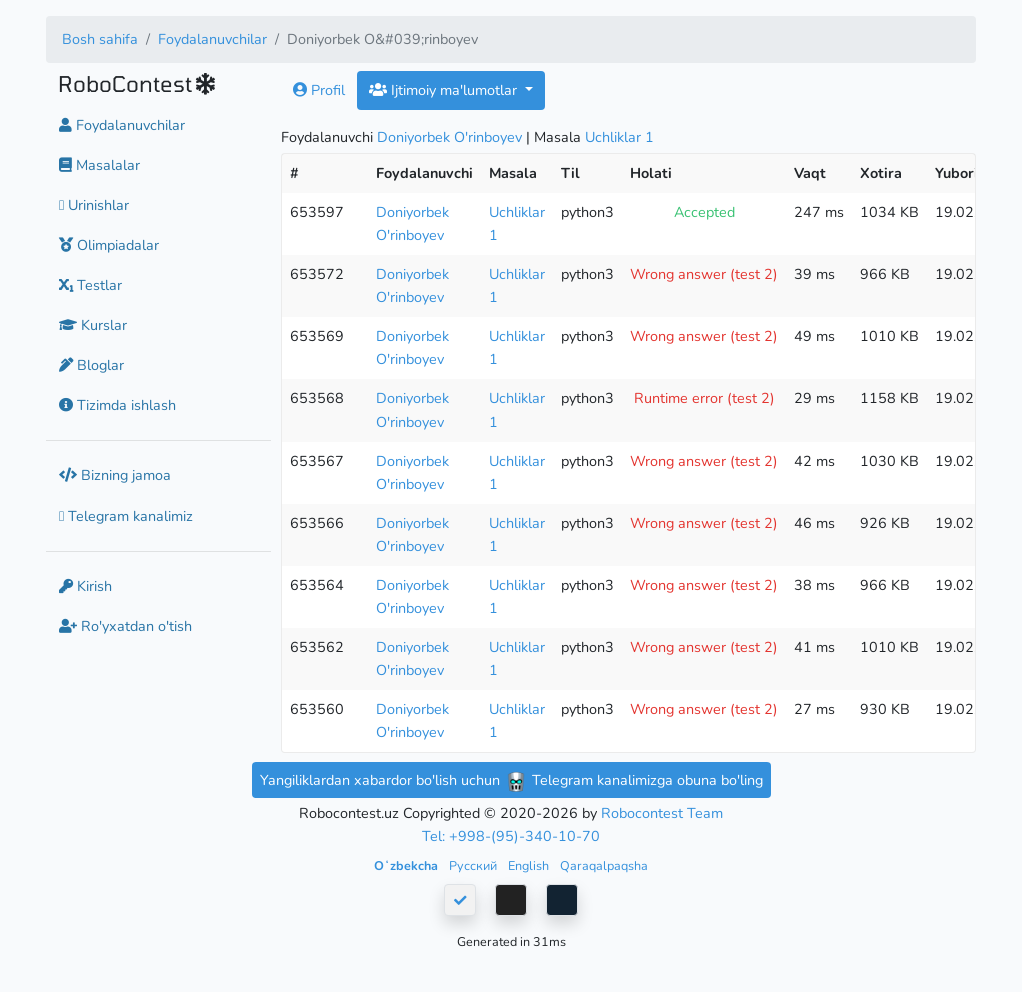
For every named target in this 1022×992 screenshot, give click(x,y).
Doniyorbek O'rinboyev (449, 137)
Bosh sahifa (100, 39)
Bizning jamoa (115, 475)
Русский (474, 865)
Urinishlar (94, 205)
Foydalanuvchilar (212, 39)
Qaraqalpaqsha (604, 865)
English (530, 865)
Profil (319, 90)
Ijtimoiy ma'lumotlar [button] (445, 90)
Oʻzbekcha (407, 865)
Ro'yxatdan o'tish (125, 626)
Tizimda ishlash (117, 405)
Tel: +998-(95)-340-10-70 (511, 836)
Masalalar (99, 165)
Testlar (90, 285)
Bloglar (91, 365)
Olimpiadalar (109, 245)
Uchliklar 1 (619, 137)
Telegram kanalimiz (126, 516)
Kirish (85, 586)
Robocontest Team (662, 813)
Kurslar (93, 325)
